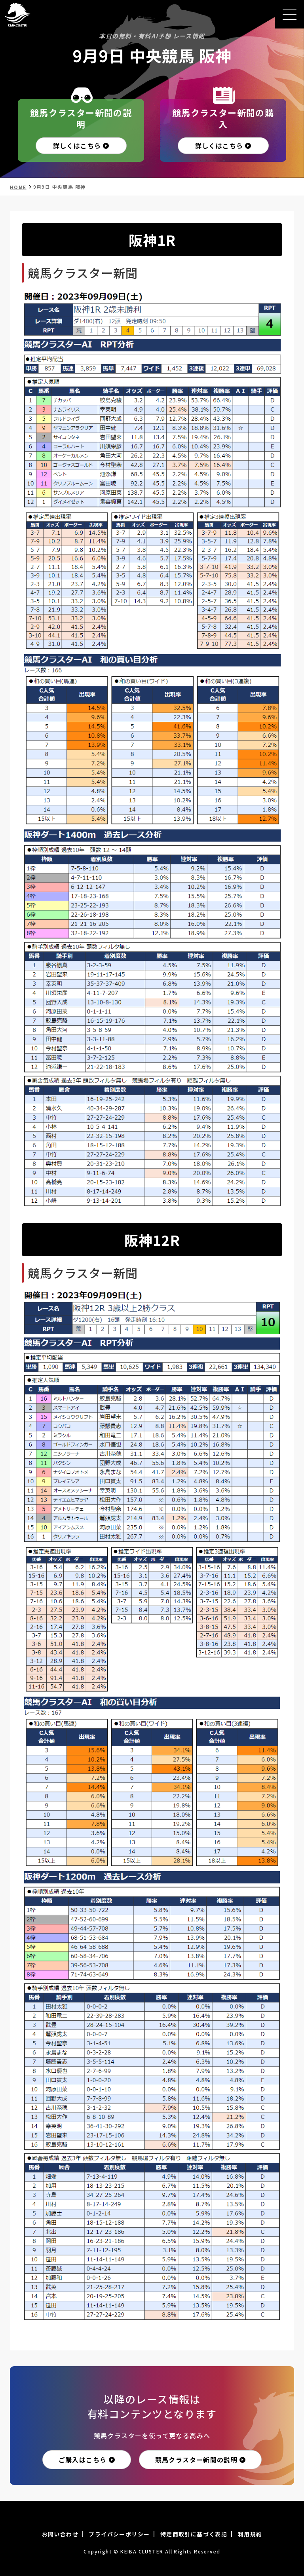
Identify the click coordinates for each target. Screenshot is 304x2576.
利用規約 (250, 2534)
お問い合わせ (60, 2534)
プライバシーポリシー (119, 2534)
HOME (18, 187)
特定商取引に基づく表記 (193, 2534)
